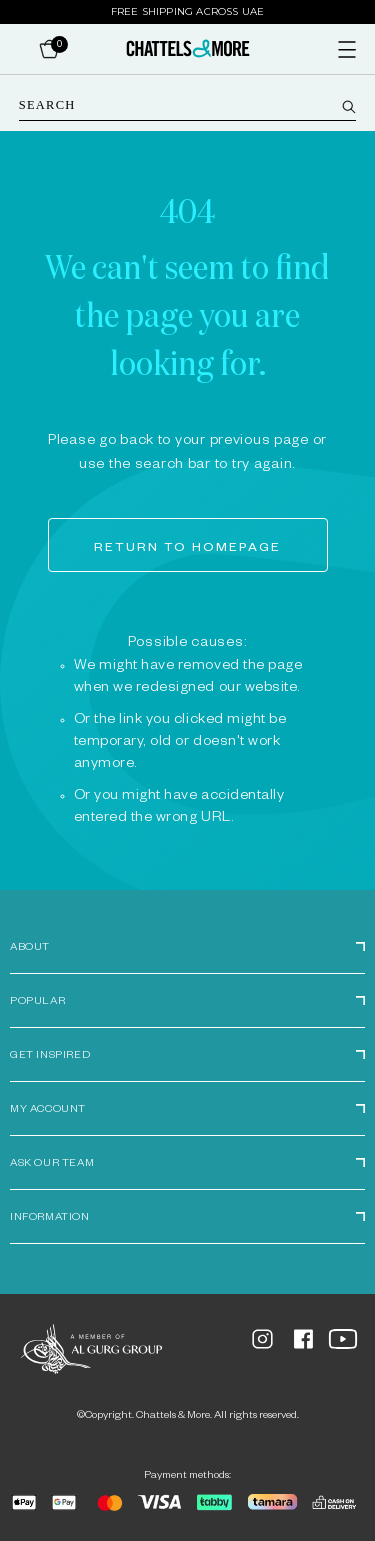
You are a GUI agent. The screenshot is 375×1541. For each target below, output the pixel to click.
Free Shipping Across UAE (188, 11)
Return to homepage (187, 549)
